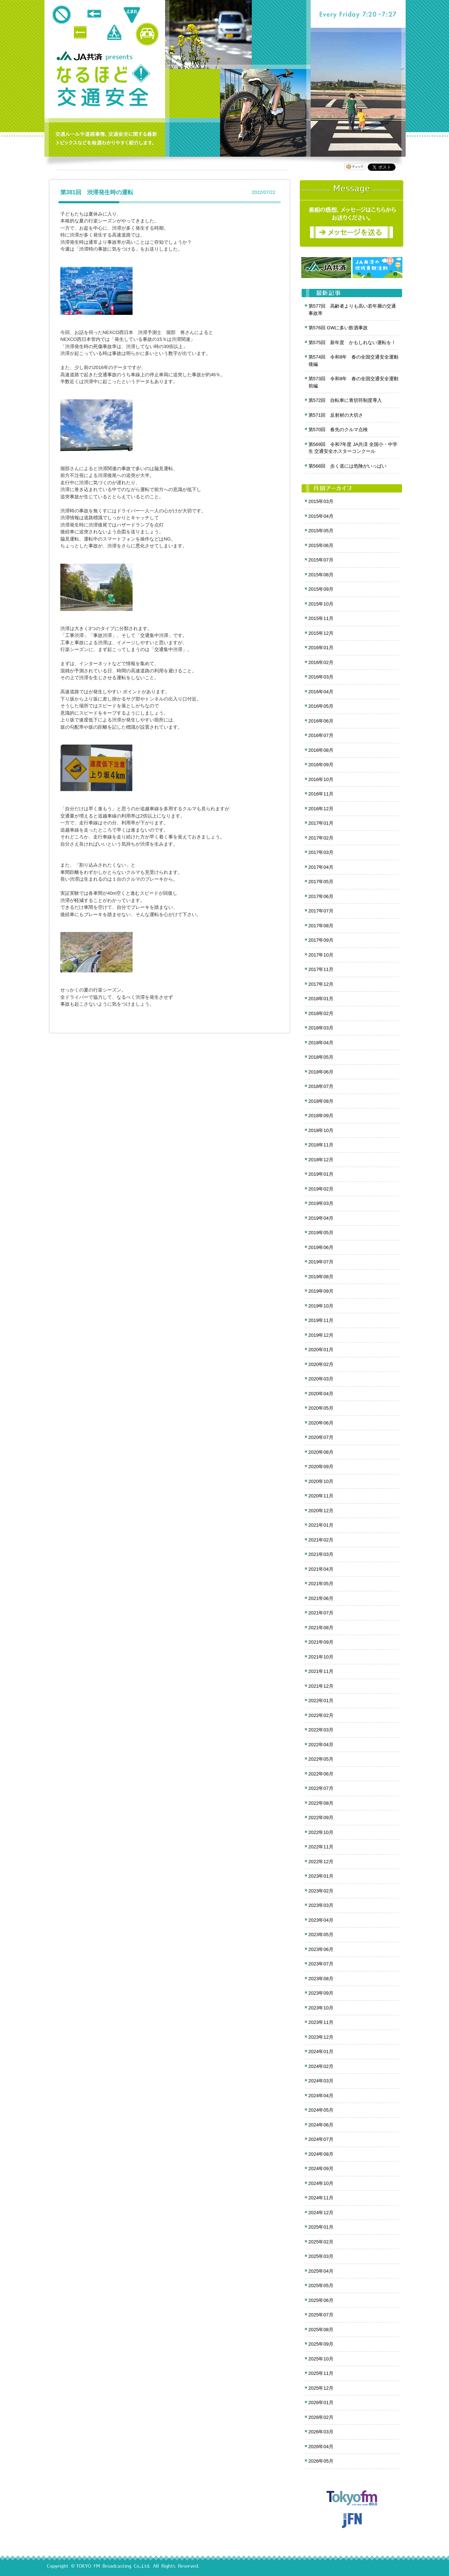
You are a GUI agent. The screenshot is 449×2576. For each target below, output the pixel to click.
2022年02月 (320, 1715)
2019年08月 (320, 1276)
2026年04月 (320, 2446)
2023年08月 (320, 1978)
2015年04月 (320, 516)
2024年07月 (320, 2139)
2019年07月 (320, 1262)
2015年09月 (320, 589)
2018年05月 (320, 1057)
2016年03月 (320, 677)
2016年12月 (320, 808)
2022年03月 (320, 1729)
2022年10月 (320, 1832)
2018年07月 (320, 1086)
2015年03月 (320, 501)
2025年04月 (320, 2271)
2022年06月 (320, 1774)
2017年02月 (320, 838)
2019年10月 (320, 1306)
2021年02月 (320, 1540)
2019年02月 (320, 1189)
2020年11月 (320, 1496)
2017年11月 (320, 969)
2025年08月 (320, 2329)
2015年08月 (320, 574)
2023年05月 (320, 1934)
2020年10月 (320, 1481)
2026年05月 (320, 2461)
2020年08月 (320, 1452)
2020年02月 (320, 1364)
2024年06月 (320, 2125)
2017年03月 (320, 852)
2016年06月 (320, 721)
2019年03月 (320, 1203)
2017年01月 (320, 823)
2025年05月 (320, 2285)
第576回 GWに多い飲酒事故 (338, 327)
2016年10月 (320, 779)
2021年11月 (320, 1671)
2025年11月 (320, 2373)
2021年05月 (320, 1583)
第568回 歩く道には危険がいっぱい (347, 466)
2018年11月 (320, 1145)
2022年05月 (320, 1759)
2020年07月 (320, 1437)
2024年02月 (320, 2066)
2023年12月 (320, 2037)
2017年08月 (320, 925)
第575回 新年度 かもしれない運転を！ (352, 342)
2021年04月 (320, 1569)
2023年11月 (320, 2022)
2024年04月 (320, 2095)
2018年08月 (320, 1101)
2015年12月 (320, 633)
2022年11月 (320, 1846)
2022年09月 (320, 1817)
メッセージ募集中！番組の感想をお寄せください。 (351, 213)
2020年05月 (320, 1408)
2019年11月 (320, 1320)
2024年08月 (320, 2154)
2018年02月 (320, 1013)
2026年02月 (320, 2417)
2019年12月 (320, 1335)
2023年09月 (320, 1993)
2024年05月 (320, 2110)
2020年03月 (320, 1379)
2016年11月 (320, 794)
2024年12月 (320, 2212)
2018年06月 (320, 1072)
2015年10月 (320, 604)
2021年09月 (320, 1642)
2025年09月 (320, 2344)
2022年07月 (320, 1788)
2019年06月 (320, 1247)
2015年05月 (320, 530)
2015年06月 (320, 545)
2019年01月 (320, 1174)
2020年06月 (320, 1423)
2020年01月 (320, 1349)
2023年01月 (320, 1876)
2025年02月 (320, 2242)
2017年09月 (320, 940)
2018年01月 (320, 998)
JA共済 (80, 55)
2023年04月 (320, 1920)
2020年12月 (320, 1510)
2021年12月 (320, 1686)
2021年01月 (320, 1525)
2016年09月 (320, 764)
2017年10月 (320, 955)
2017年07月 (320, 911)
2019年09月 (320, 1291)
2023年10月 (320, 2008)
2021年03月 (320, 1554)
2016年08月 (320, 750)
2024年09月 (320, 2168)
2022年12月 (320, 1861)
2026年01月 (320, 2402)
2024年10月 (320, 2183)
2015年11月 (320, 618)
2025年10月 (320, 2359)
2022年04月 (320, 1744)
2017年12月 (320, 984)
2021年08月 (320, 1627)
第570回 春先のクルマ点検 (338, 429)
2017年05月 (320, 881)
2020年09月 (320, 1466)
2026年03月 (320, 2431)
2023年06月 (320, 1949)
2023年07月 (320, 1963)
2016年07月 (320, 735)
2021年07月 (320, 1613)
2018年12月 (320, 1159)
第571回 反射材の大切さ (335, 415)
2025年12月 (320, 2388)
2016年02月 (320, 662)
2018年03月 (320, 1028)
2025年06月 (320, 2300)
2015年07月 (320, 560)
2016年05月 (320, 706)
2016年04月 (320, 691)
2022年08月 (320, 1803)
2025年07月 (320, 2314)
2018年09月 (320, 1115)
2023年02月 (320, 1891)
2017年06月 (320, 896)
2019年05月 (320, 1232)
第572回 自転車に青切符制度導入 (345, 400)
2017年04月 (320, 867)
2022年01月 (320, 1700)
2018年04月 (320, 1042)
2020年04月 (320, 1393)
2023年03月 (320, 1905)
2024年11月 (320, 2197)
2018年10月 (320, 1130)
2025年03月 (320, 2256)
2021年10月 (320, 1657)
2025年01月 (320, 2227)
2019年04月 (320, 1218)
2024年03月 (320, 2080)
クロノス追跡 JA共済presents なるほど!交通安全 (103, 86)
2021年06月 (320, 1598)
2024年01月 (320, 2051)
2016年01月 (320, 647)
